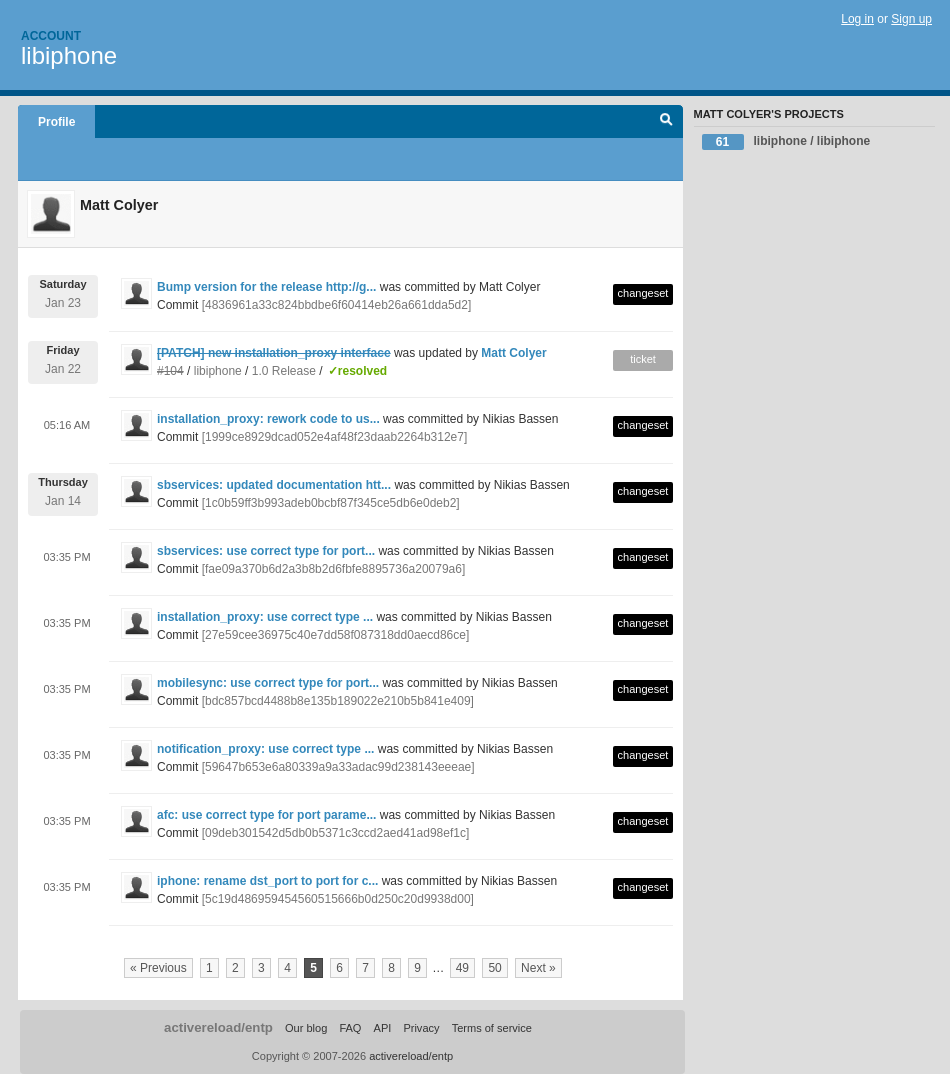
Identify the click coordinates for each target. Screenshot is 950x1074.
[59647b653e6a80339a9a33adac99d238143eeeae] (338, 767)
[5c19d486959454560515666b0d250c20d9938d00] (338, 899)
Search (666, 122)
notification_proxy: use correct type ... (265, 749)
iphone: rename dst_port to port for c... (267, 881)
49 (462, 968)
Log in (857, 19)
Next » (538, 968)
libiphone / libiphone (786, 142)
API (383, 1028)
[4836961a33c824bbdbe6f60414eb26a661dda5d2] (337, 305)
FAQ (350, 1028)
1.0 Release (284, 371)
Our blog (306, 1028)
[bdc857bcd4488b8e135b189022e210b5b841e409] (338, 701)
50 (494, 968)
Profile (56, 122)
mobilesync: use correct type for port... (268, 683)
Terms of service (492, 1028)
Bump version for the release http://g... (266, 287)
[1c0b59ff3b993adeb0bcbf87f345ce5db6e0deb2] (331, 503)
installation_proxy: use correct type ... (265, 617)
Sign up (911, 19)
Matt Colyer (513, 353)
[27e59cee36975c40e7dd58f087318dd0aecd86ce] (336, 635)
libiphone (69, 55)
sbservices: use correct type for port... (266, 551)
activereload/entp (218, 1027)
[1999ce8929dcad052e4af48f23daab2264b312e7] (335, 437)
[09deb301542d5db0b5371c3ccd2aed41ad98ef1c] (336, 833)
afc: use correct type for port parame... (266, 815)
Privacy (421, 1028)
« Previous (158, 968)
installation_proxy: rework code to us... (268, 419)
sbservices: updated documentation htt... (274, 485)
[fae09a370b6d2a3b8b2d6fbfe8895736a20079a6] (334, 569)
